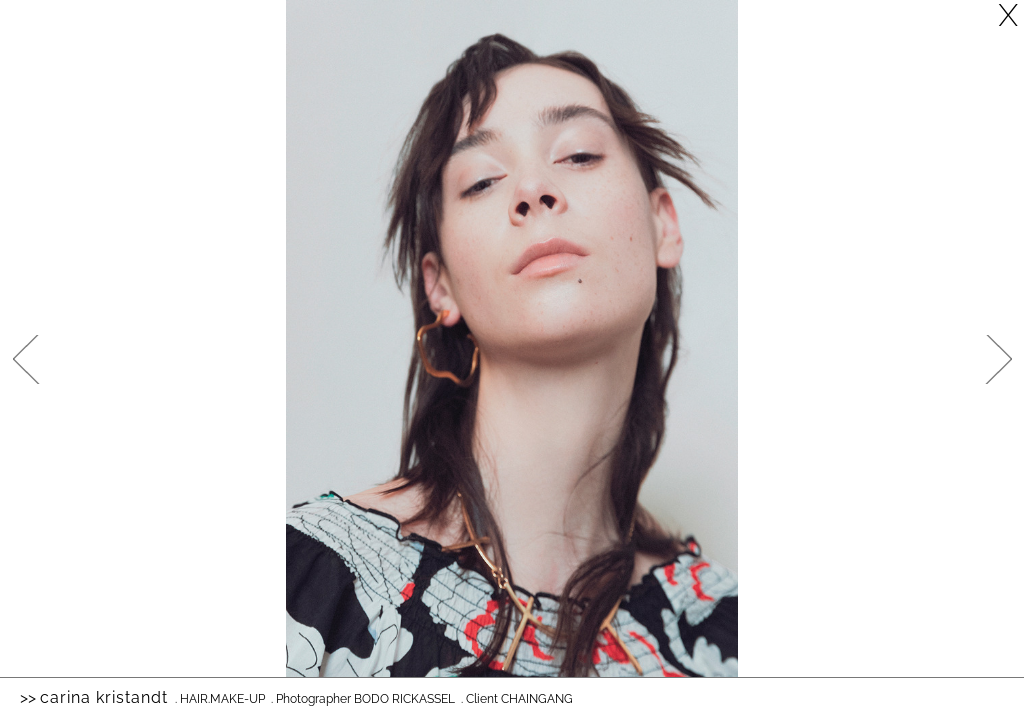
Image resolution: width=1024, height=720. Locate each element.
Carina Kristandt (104, 697)
